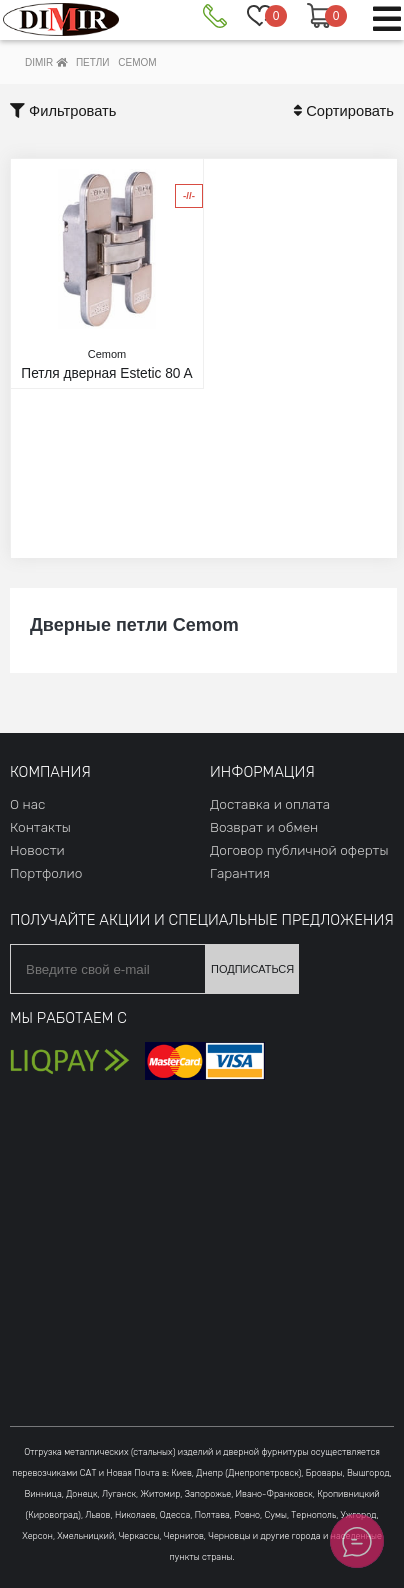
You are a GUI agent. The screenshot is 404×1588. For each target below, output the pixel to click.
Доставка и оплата (270, 804)
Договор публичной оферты (299, 850)
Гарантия (240, 873)
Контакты (40, 827)
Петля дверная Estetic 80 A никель (107, 372)
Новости (37, 850)
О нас (27, 804)
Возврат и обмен (264, 827)
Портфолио (46, 873)
